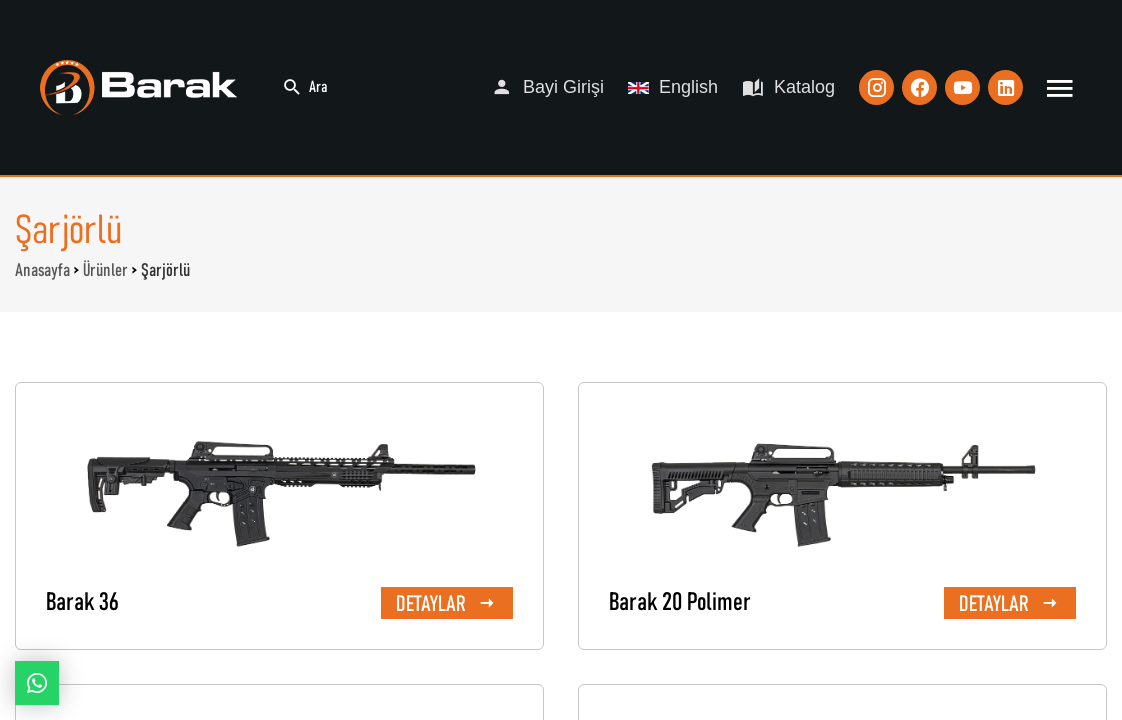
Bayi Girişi (547, 87)
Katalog (788, 87)
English (673, 87)
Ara (305, 87)
